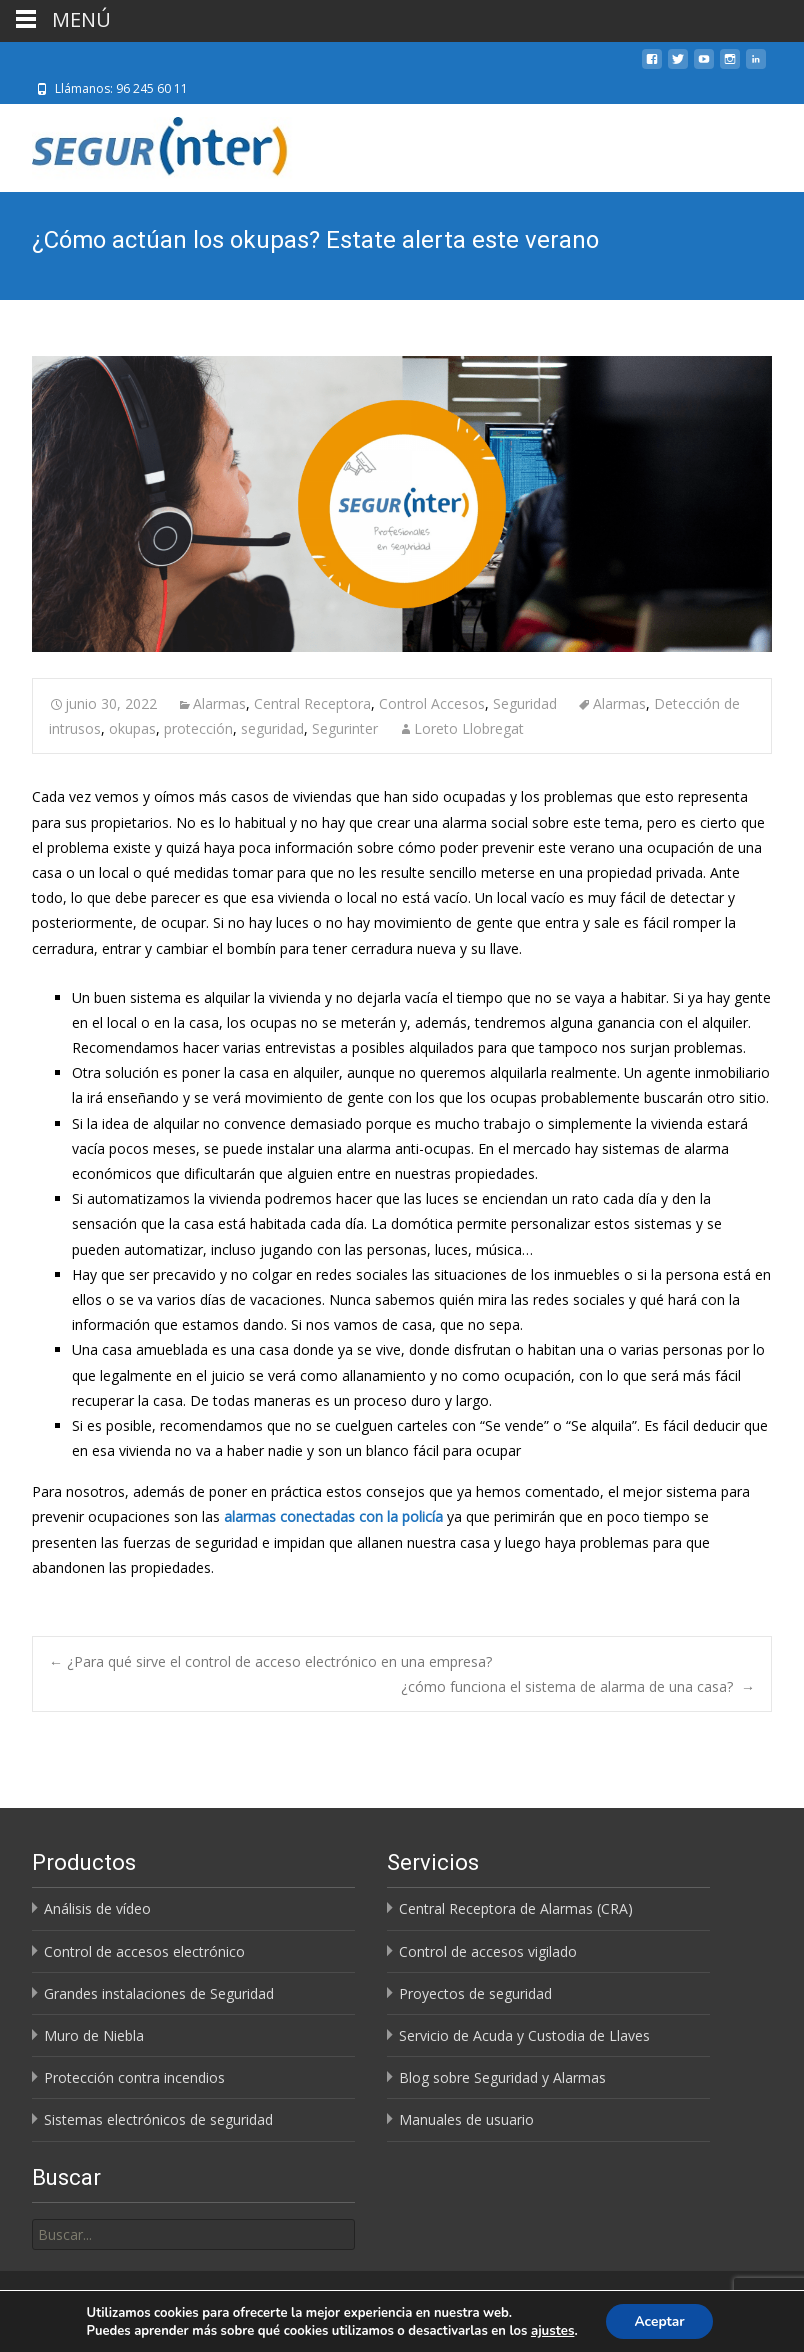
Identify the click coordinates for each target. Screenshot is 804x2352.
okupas (132, 728)
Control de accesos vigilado (488, 1951)
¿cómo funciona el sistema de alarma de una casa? (578, 1686)
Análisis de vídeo (97, 1908)
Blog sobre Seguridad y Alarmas (502, 2077)
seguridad (272, 728)
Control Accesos (432, 703)
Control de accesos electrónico (144, 1951)
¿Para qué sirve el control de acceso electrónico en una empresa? (272, 1661)
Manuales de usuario (466, 2119)
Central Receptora (312, 703)
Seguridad (525, 703)
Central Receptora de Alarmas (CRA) (516, 1908)
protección (198, 728)
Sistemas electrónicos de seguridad (158, 2119)
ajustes (551, 2330)
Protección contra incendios (134, 2077)
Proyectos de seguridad (475, 1993)
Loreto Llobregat (469, 728)
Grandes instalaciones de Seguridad (159, 1993)
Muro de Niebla (94, 2035)
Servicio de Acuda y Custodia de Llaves (524, 2035)
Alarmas (219, 703)
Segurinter (345, 728)
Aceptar (659, 2320)
